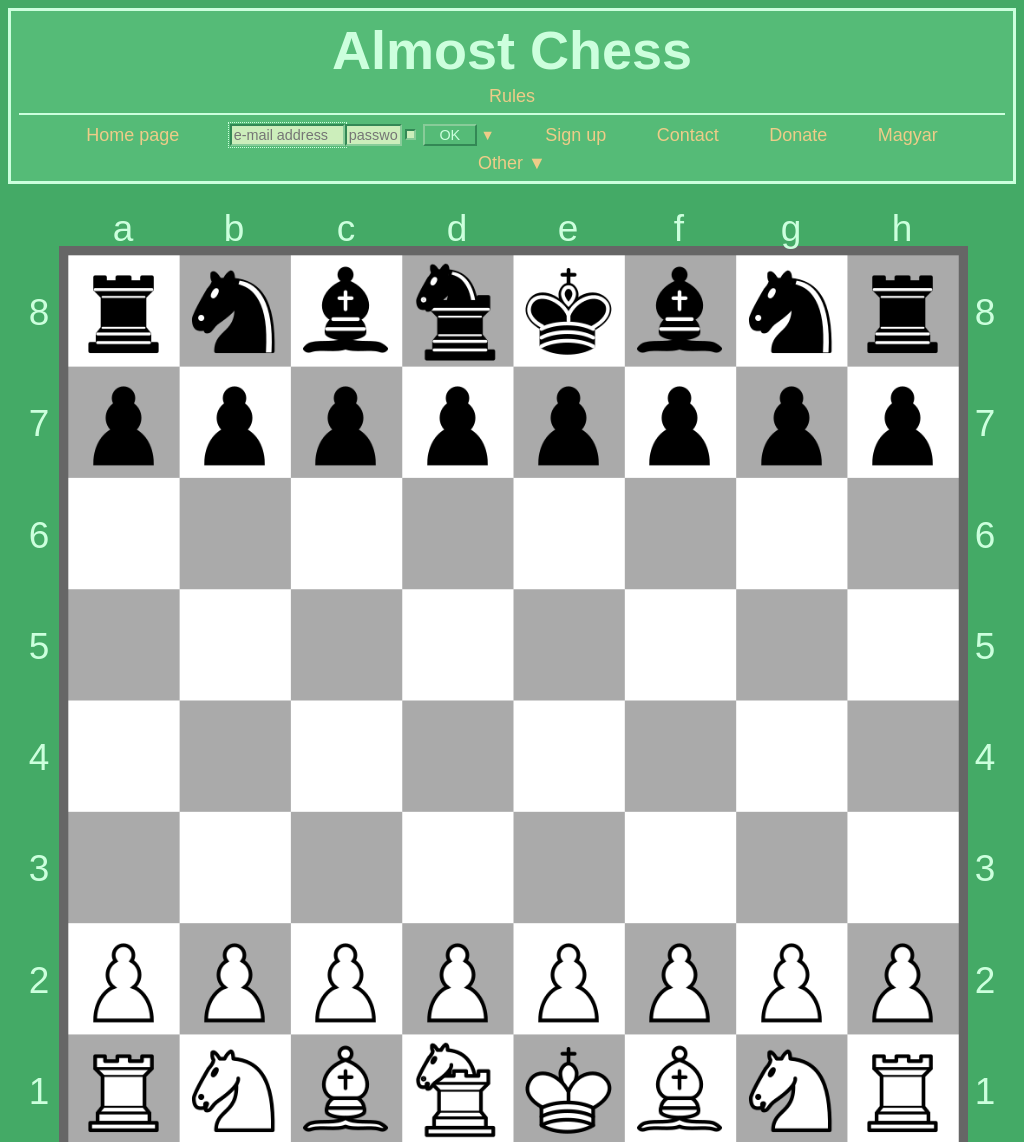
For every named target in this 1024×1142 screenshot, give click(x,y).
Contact (688, 135)
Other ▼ (512, 163)
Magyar (908, 135)
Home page (132, 135)
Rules (512, 96)
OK (449, 135)
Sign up (575, 135)
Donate (798, 135)
